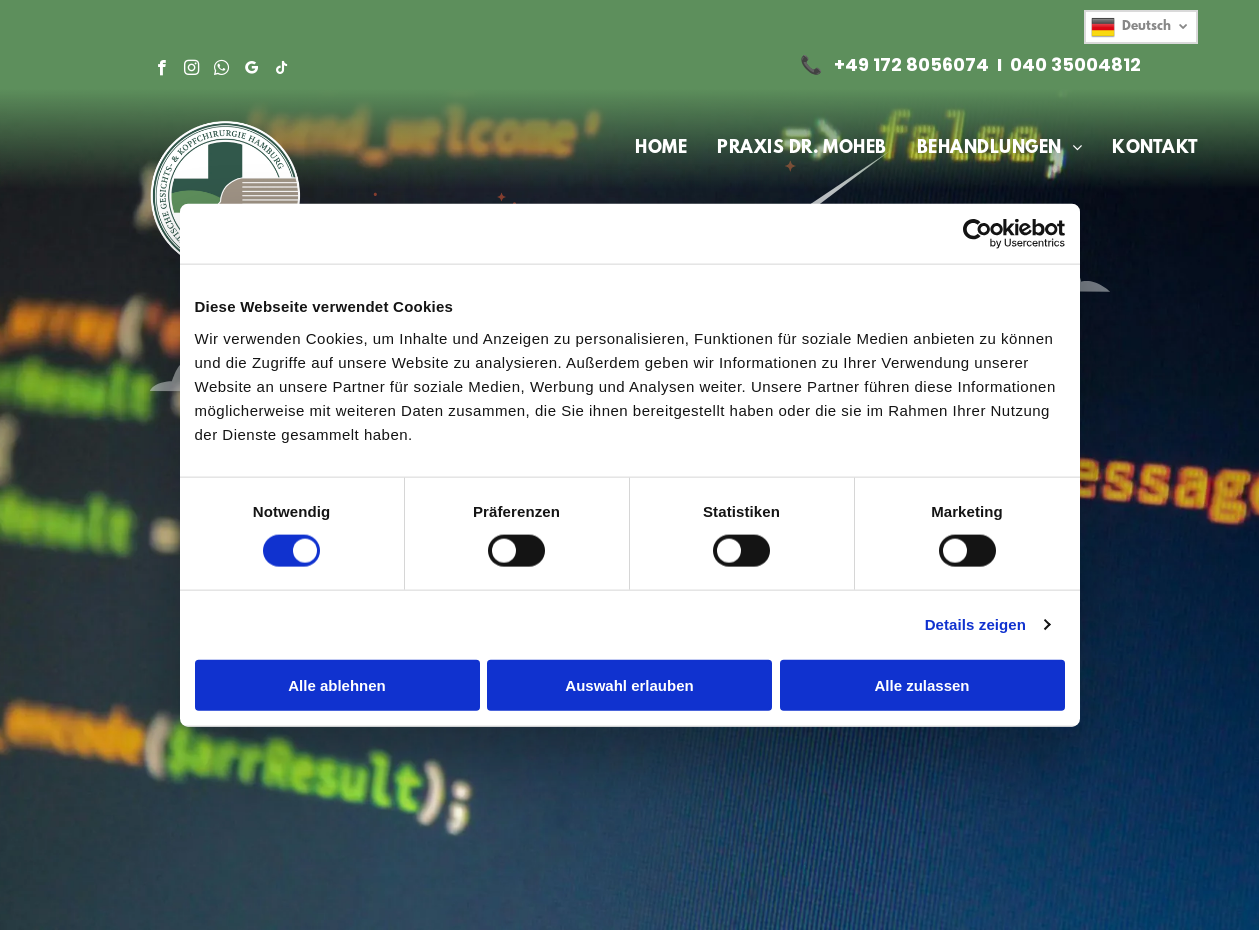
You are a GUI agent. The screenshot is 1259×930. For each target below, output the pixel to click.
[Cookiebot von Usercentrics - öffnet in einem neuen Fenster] (977, 234)
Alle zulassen (921, 684)
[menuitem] (661, 149)
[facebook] (161, 70)
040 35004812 (1075, 64)
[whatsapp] (221, 70)
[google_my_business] (251, 70)
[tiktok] (281, 70)
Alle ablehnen (337, 684)
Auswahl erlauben (629, 684)
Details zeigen (975, 624)
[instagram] (191, 70)
